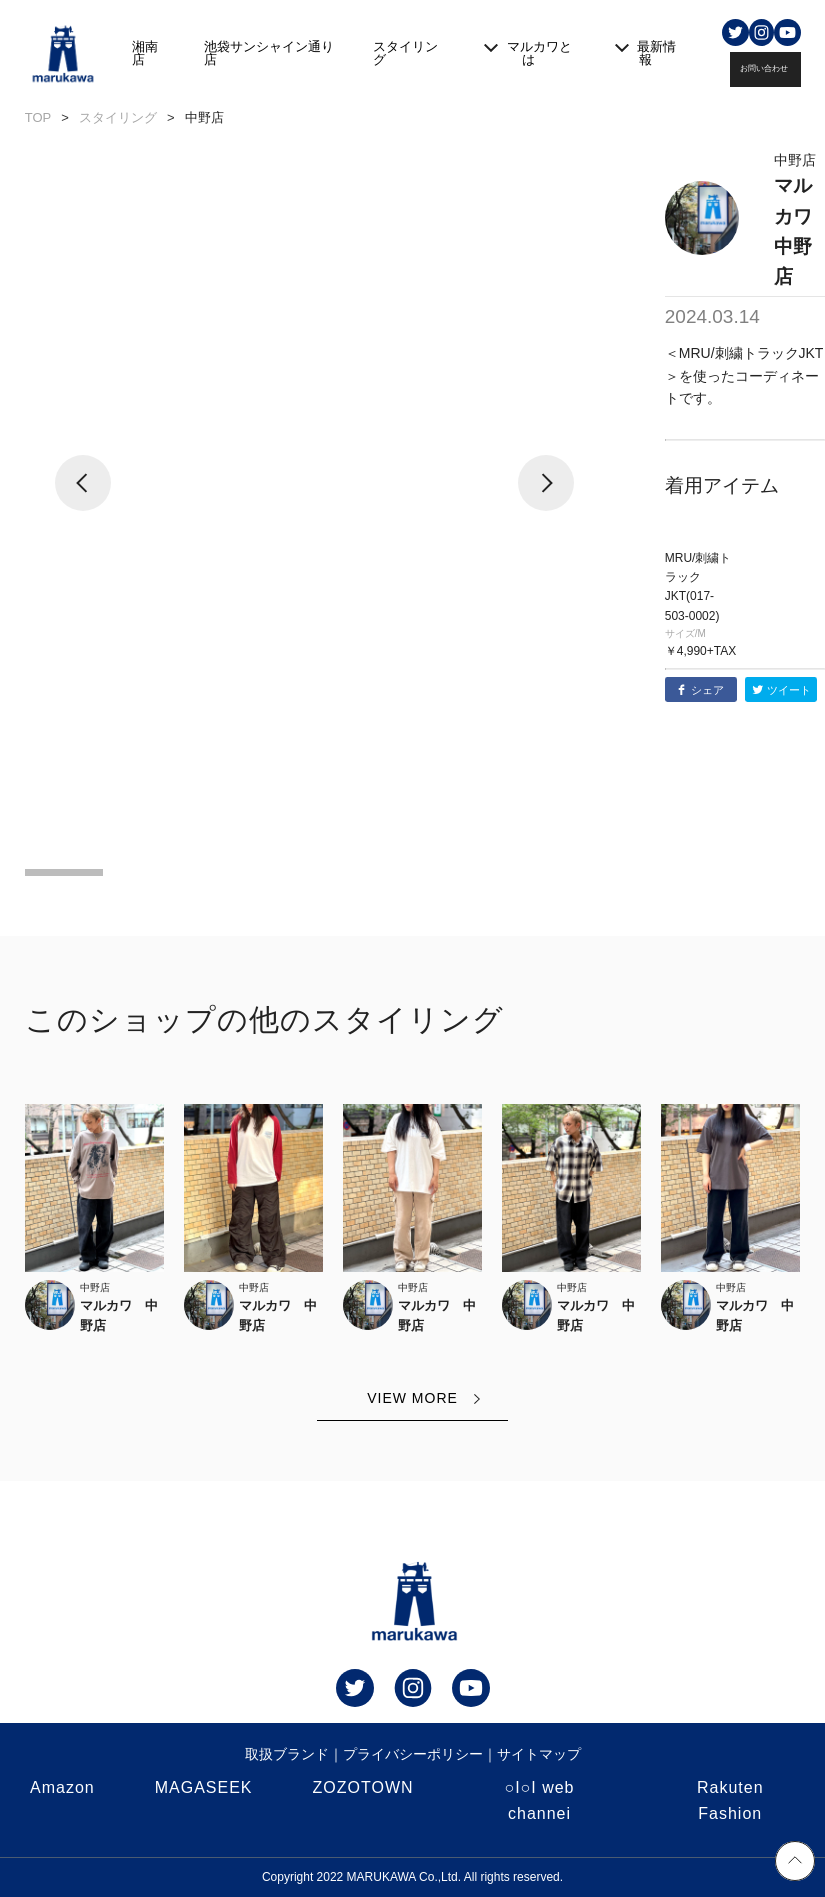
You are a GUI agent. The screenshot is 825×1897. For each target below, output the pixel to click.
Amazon (62, 1787)
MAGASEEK (204, 1787)
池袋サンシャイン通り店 (269, 53)
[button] (83, 499)
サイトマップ (539, 1754)
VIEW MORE (412, 1398)
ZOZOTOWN (363, 1787)
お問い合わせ (764, 68)
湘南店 (145, 53)
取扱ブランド (287, 1754)
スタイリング (405, 53)
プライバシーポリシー (413, 1754)
